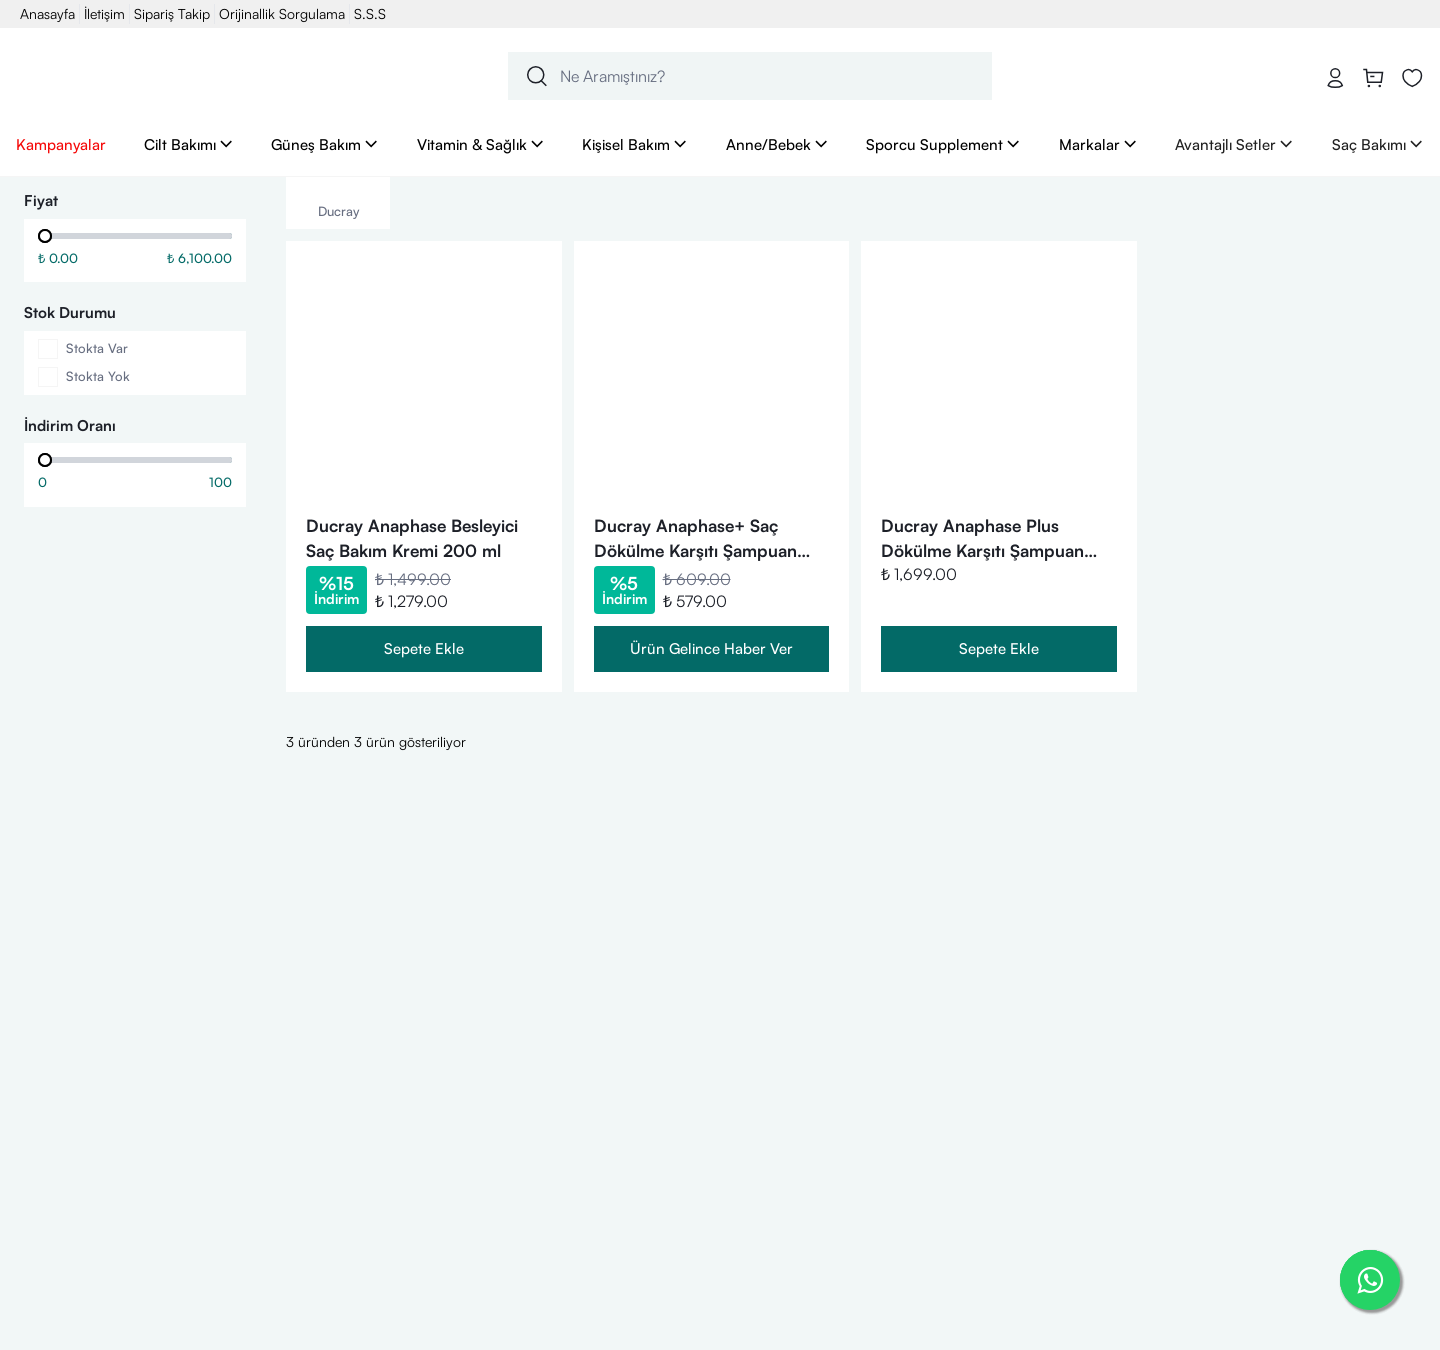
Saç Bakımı (1378, 144)
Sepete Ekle (424, 648)
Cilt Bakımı (189, 144)
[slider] (45, 236)
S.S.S (370, 13)
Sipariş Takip (172, 13)
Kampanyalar (61, 144)
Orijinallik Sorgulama (282, 13)
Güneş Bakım (325, 144)
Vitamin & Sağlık (481, 144)
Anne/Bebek (777, 144)
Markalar (1098, 144)
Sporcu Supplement (943, 144)
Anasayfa (47, 13)
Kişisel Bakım (635, 144)
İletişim (104, 13)
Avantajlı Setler (1234, 144)
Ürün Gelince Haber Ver (711, 648)
